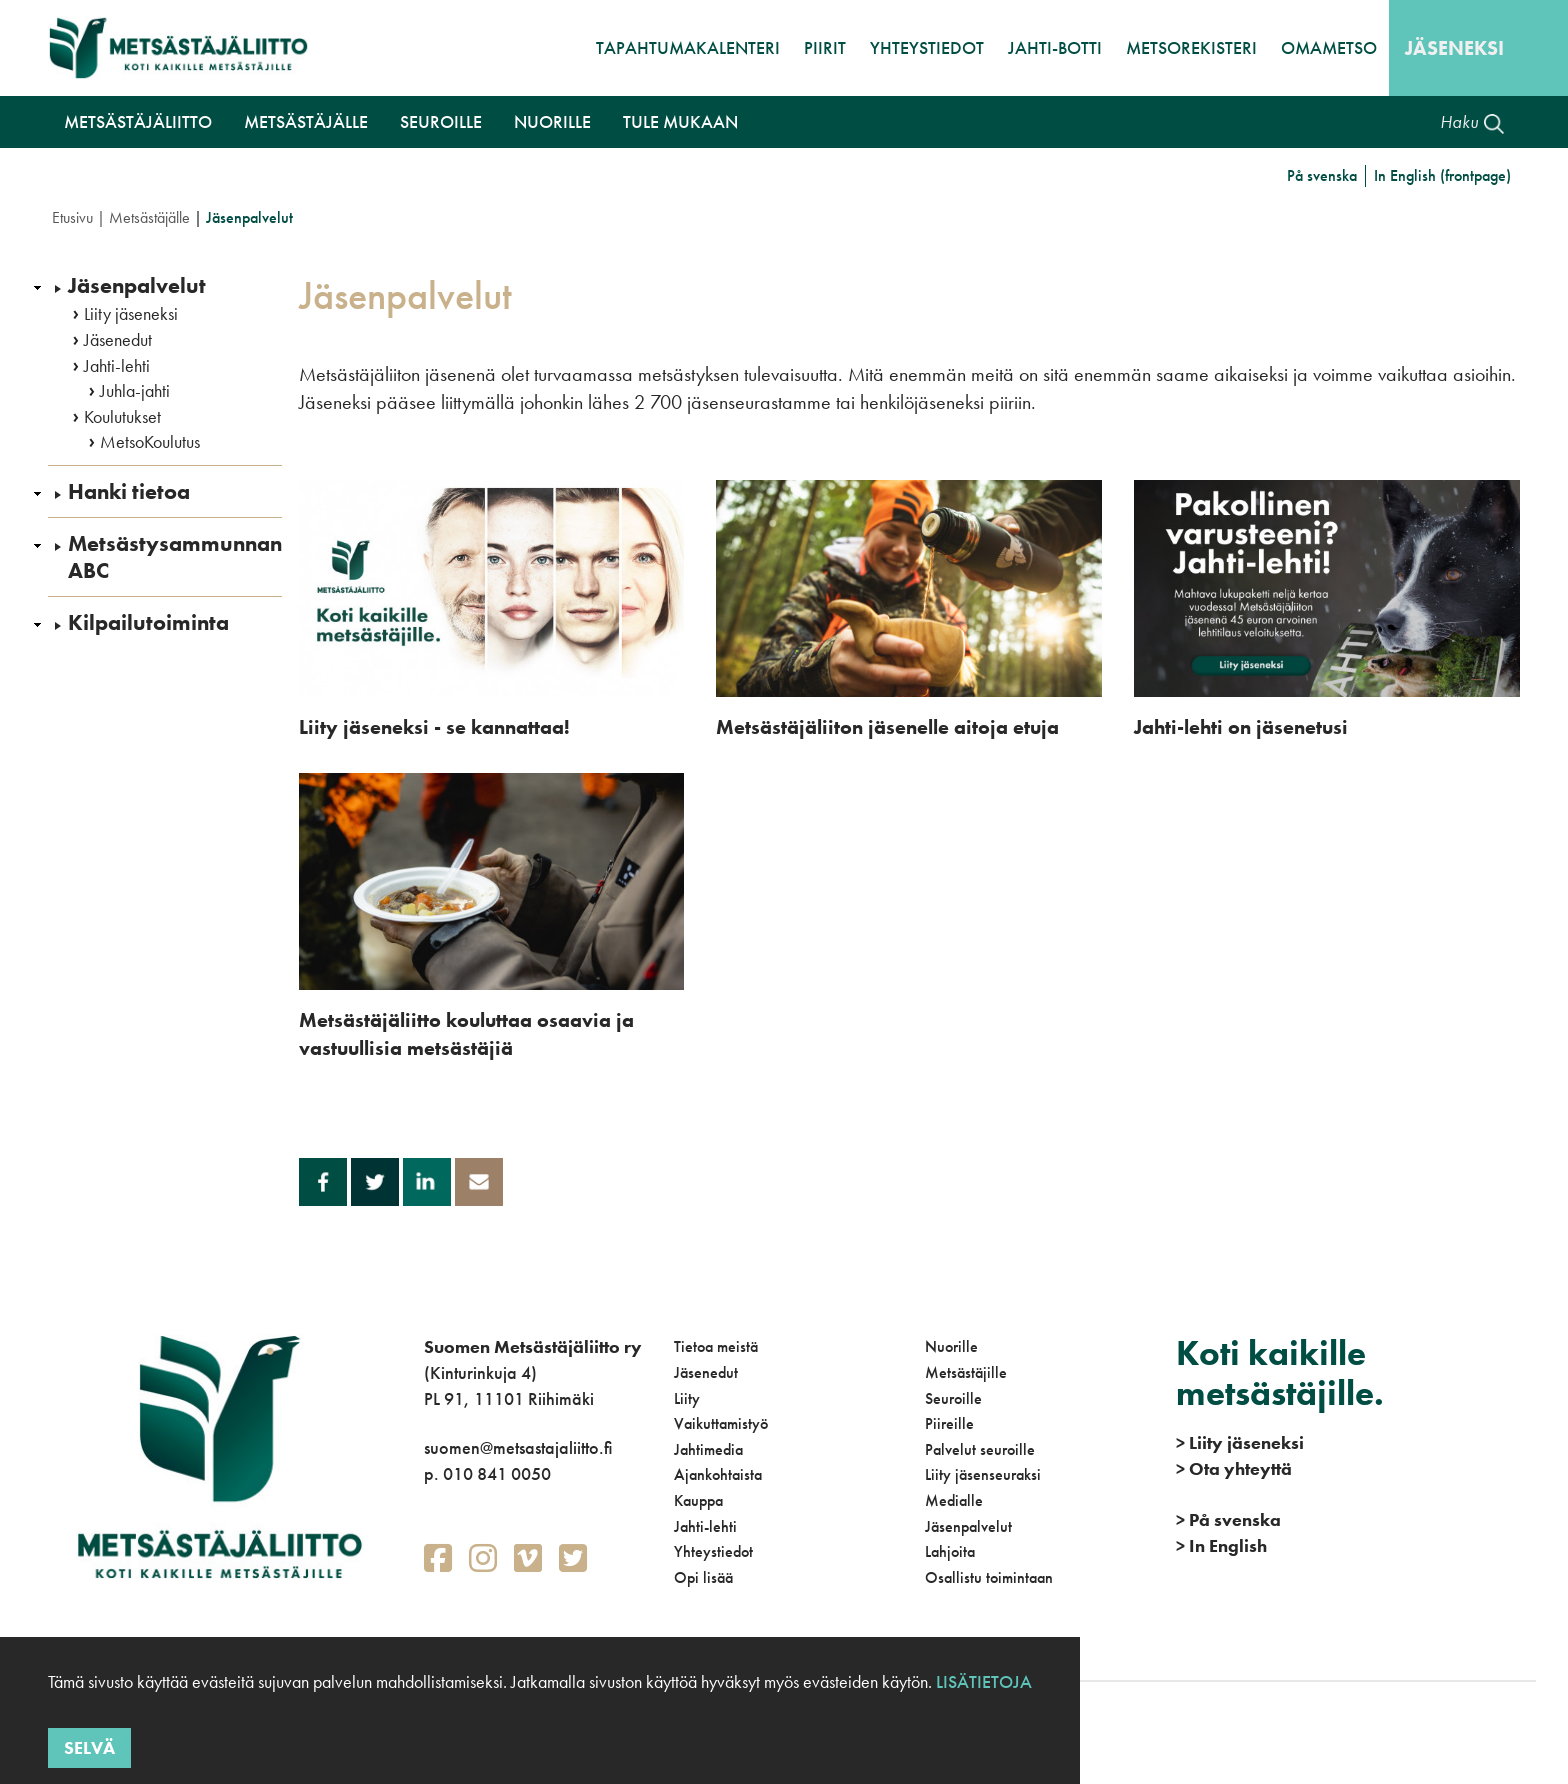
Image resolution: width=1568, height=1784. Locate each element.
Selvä (89, 1747)
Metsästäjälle (149, 217)
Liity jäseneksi (131, 314)
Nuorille (951, 1346)
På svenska (1322, 175)
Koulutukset (122, 417)
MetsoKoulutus (150, 442)
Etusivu (72, 217)
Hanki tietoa (129, 492)
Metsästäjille (966, 1372)
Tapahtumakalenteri (688, 47)
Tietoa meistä (716, 1346)
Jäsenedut (118, 340)
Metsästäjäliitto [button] (138, 121)
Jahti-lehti (117, 366)
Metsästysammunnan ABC (175, 557)
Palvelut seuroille (980, 1449)
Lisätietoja (982, 1681)
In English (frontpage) (1442, 175)
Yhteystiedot (927, 47)
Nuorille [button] (552, 121)
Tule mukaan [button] (680, 121)
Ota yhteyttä (1234, 1468)
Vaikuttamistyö (721, 1423)
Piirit (825, 47)
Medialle (954, 1500)
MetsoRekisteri (1191, 47)
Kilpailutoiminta (148, 623)
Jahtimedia (708, 1449)
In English (1221, 1545)
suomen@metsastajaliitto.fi (518, 1447)
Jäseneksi (1454, 48)
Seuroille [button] (441, 121)
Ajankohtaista (718, 1474)
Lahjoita (950, 1551)
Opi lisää (703, 1577)
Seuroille (953, 1398)
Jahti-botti (1055, 47)
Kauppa (698, 1500)
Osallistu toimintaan (989, 1577)
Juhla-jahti (135, 391)
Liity (687, 1398)
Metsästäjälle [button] (306, 121)
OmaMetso (1329, 47)
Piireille (949, 1423)
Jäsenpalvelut (137, 286)
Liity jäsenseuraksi (983, 1474)
